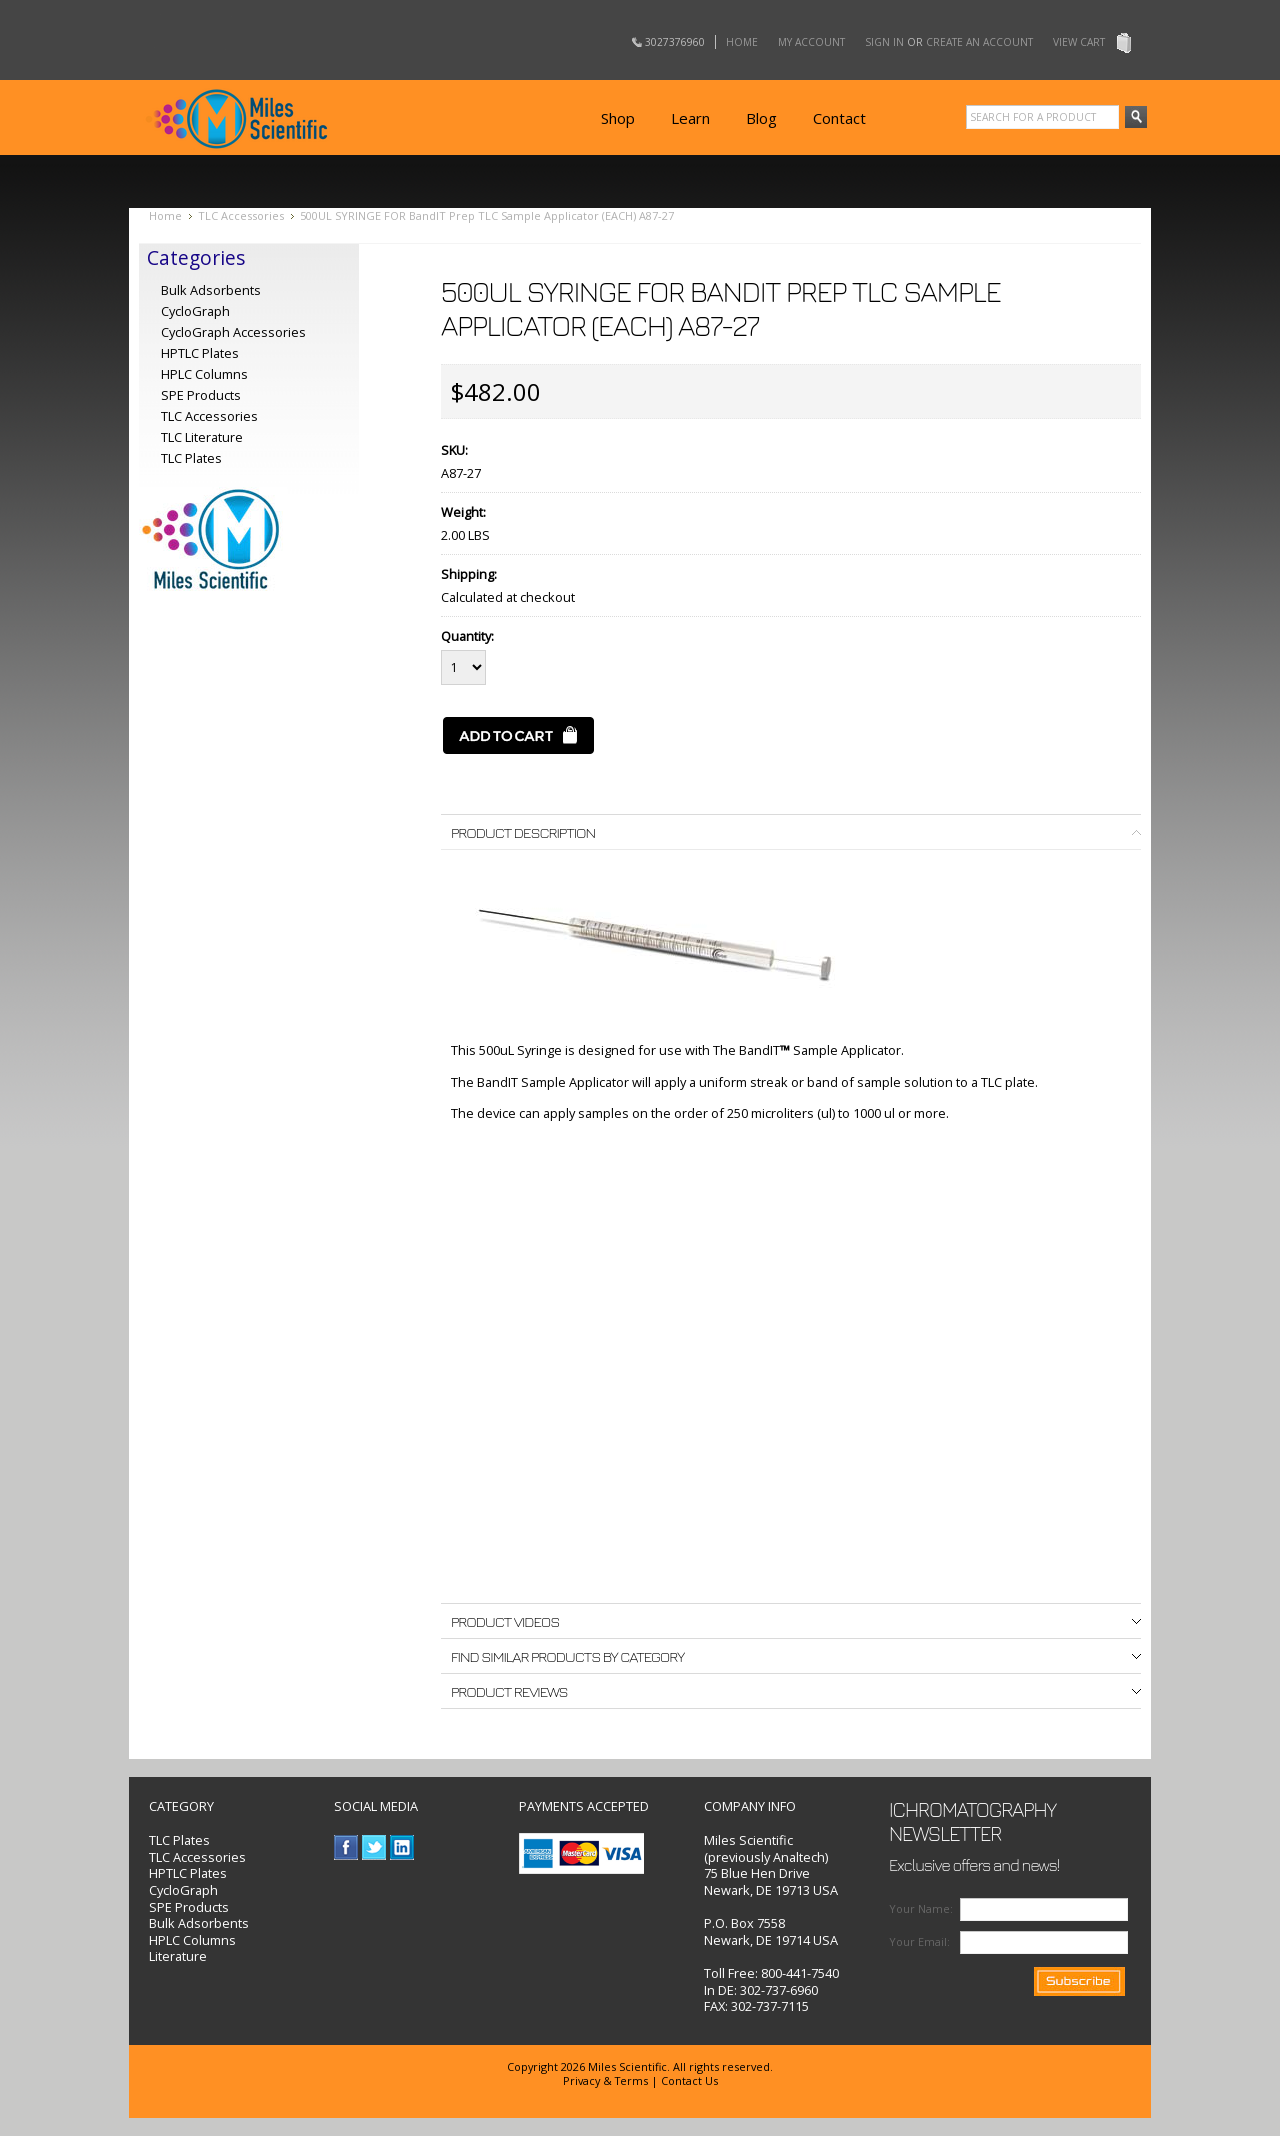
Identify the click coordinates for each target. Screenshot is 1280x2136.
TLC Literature (202, 437)
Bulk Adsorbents (211, 290)
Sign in (884, 42)
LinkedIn (402, 1847)
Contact (839, 118)
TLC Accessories (241, 215)
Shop (618, 118)
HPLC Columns (204, 374)
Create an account (979, 42)
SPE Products (201, 395)
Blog (761, 118)
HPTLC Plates (188, 1873)
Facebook (346, 1847)
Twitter (374, 1847)
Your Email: (919, 1941)
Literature (178, 1956)
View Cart (1079, 42)
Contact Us (689, 2080)
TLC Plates (179, 1840)
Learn (690, 118)
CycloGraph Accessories (233, 332)
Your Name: (921, 1908)
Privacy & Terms (605, 2080)
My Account (811, 42)
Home (742, 42)
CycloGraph (195, 311)
